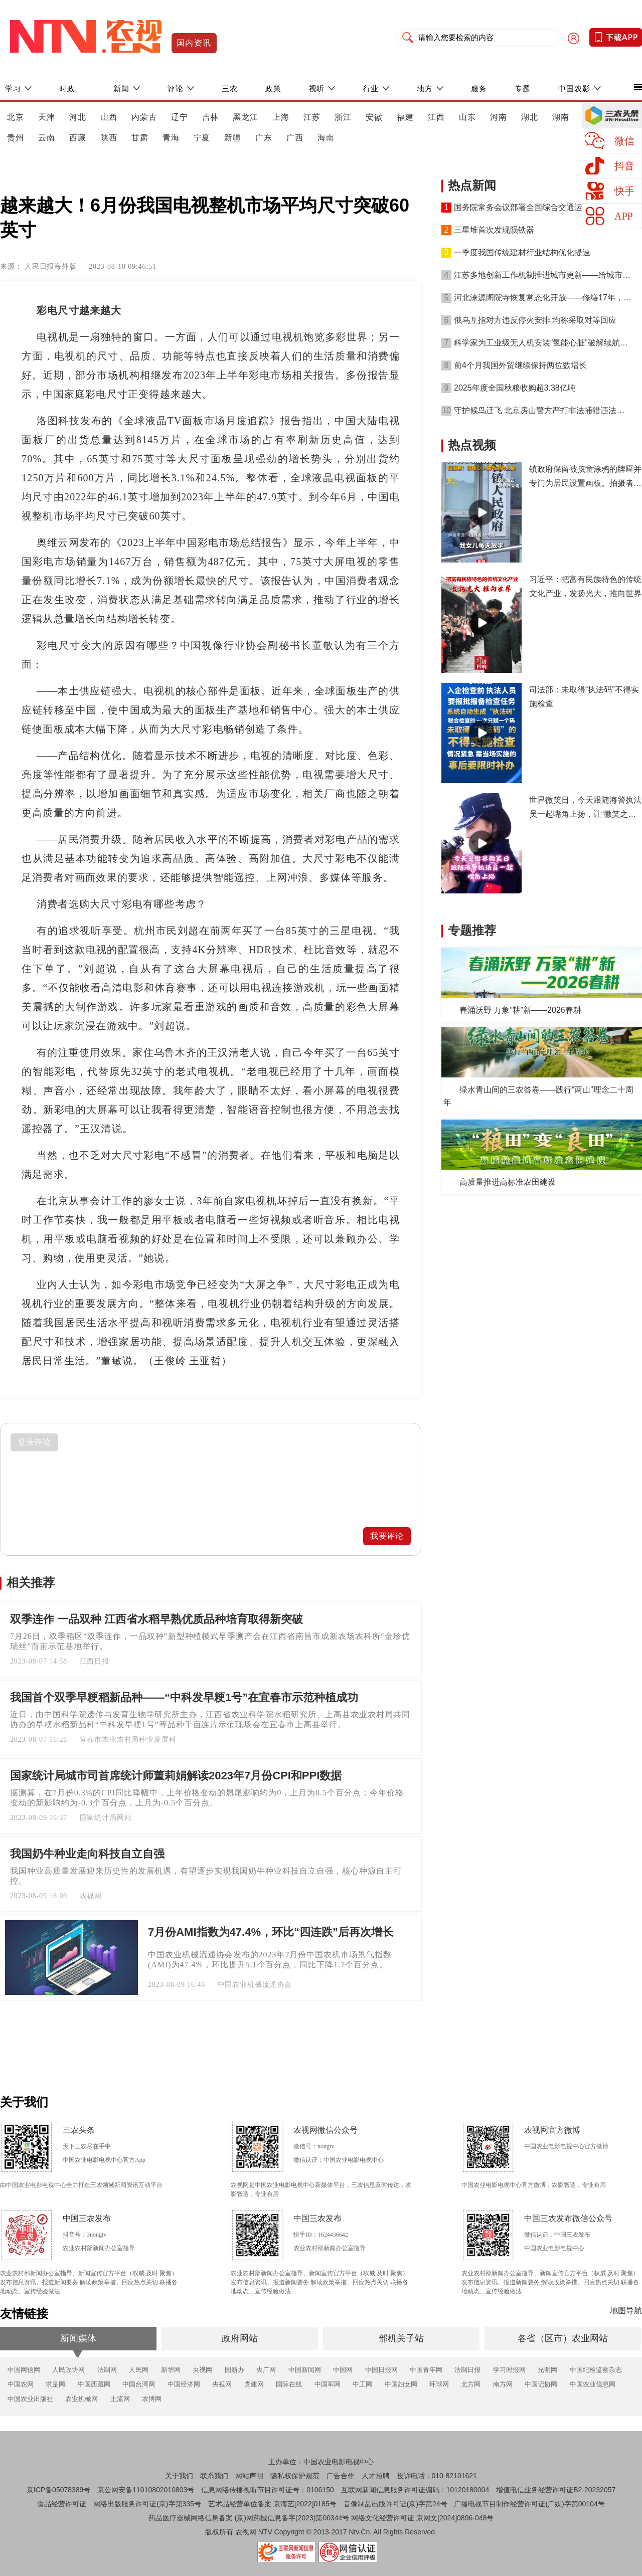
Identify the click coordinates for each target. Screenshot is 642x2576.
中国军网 (327, 2384)
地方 (425, 88)
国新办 (234, 2369)
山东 (467, 117)
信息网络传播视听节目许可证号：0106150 (267, 2490)
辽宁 (179, 117)
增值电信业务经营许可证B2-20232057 (555, 2490)
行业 (371, 88)
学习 (13, 88)
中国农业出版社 (30, 2399)
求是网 (55, 2384)
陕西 (108, 137)
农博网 (152, 2399)
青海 (171, 137)
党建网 (254, 2384)
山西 (108, 117)
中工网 (362, 2384)
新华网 (171, 2369)
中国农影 (574, 88)
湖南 (560, 117)
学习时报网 (509, 2369)
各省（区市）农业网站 (563, 2338)
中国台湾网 (138, 2384)
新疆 (232, 137)
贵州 (15, 137)
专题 (523, 88)
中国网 (343, 2369)
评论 (176, 88)
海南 (326, 137)
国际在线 (289, 2384)
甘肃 (139, 137)
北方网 (470, 2384)
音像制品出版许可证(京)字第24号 (395, 2504)
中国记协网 (541, 2384)
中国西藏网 (94, 2384)
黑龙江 (245, 117)
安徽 (374, 117)
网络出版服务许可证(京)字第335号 (147, 2504)
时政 (67, 88)
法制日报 (467, 2369)
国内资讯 (194, 43)
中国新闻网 (304, 2369)
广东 (263, 137)
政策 (273, 88)
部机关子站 (401, 2338)
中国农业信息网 (592, 2384)
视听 (317, 88)
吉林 (210, 117)
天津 (46, 117)
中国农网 (21, 2384)
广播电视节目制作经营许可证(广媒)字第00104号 (529, 2504)
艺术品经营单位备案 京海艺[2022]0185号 (272, 2504)
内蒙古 (144, 117)
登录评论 (35, 1442)
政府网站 (240, 2338)
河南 (498, 117)
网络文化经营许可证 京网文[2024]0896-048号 (422, 2518)
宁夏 (202, 137)
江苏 (311, 117)
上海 (280, 117)
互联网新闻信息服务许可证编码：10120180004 (415, 2490)
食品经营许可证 (61, 2504)
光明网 (547, 2369)
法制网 (107, 2369)
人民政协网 (68, 2369)
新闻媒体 (78, 2338)
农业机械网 (81, 2399)
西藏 (77, 137)
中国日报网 (381, 2369)
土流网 (120, 2399)
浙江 (343, 117)
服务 (479, 88)
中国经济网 (184, 2384)
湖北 (529, 117)
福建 (405, 117)
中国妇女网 (401, 2384)
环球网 (439, 2384)
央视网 (202, 2369)
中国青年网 (426, 2369)
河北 (77, 117)
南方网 (503, 2384)
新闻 (121, 88)
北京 (15, 117)
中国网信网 (24, 2369)
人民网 (138, 2369)
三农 (230, 88)
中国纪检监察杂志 (596, 2369)
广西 (294, 137)
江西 (436, 117)
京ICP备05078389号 (59, 2490)
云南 (46, 137)
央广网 (266, 2369)
